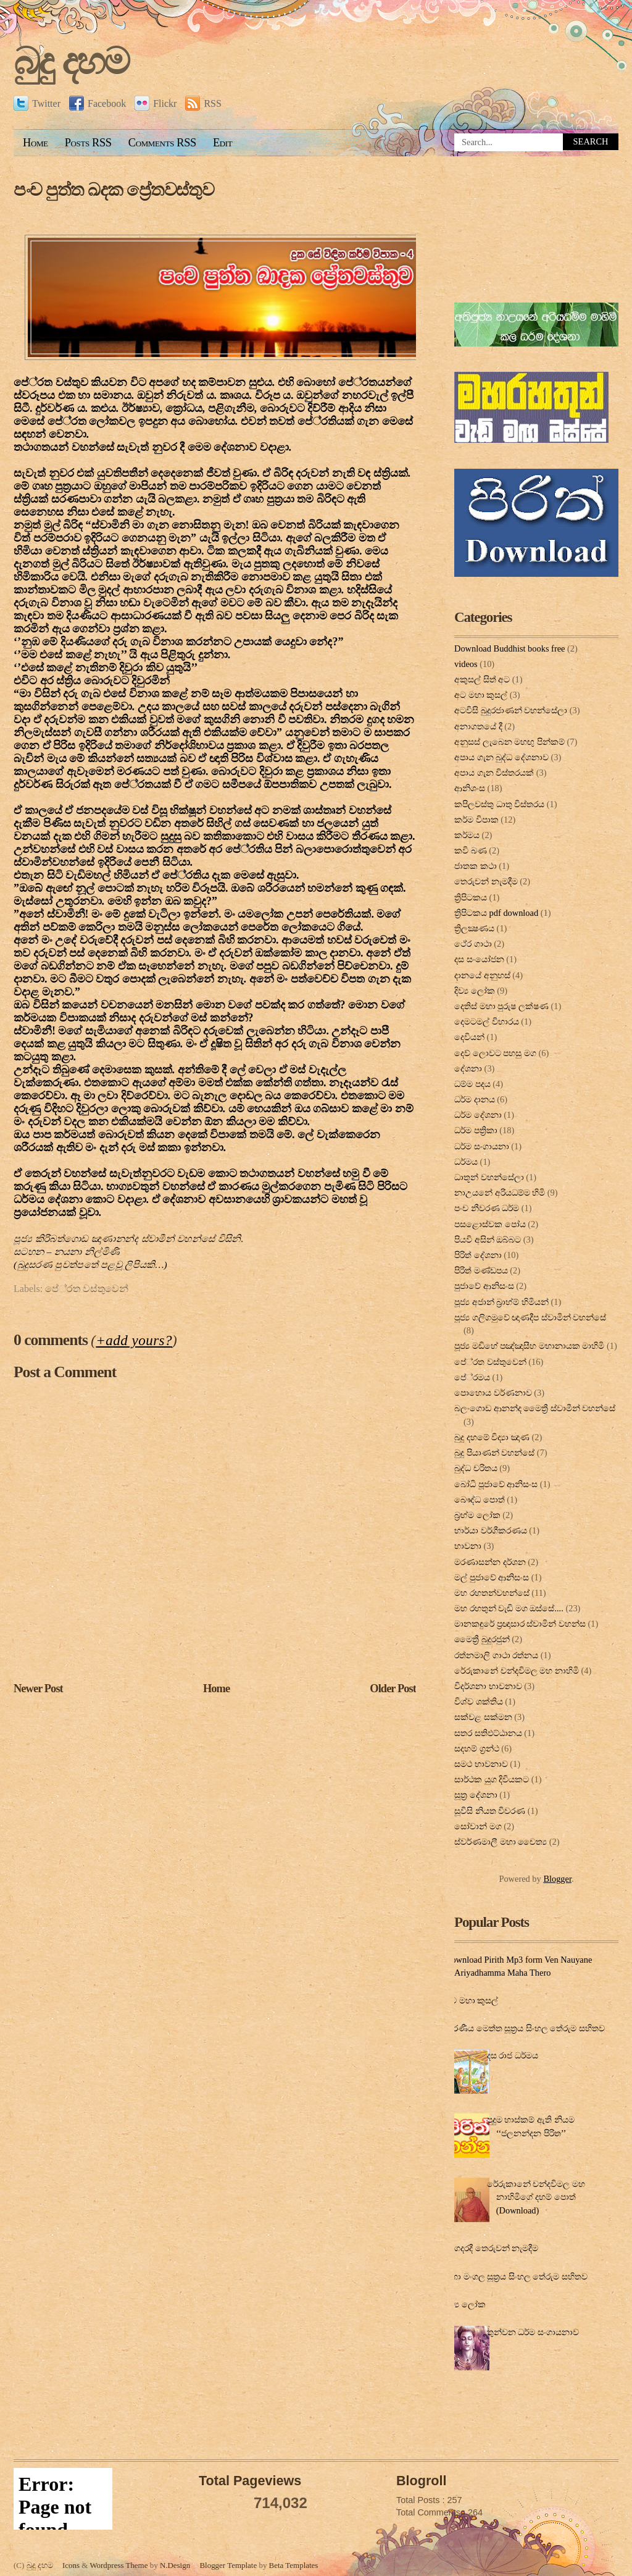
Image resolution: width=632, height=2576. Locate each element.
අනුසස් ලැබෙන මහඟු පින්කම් (509, 742)
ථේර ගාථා (473, 944)
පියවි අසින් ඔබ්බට (487, 1239)
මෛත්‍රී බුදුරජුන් (482, 1639)
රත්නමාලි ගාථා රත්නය (496, 1655)
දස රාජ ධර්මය (512, 2055)
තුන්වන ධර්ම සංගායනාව (533, 2332)
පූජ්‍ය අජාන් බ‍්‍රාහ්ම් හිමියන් (501, 1302)
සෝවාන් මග (478, 1826)
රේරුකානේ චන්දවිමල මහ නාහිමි (516, 1671)
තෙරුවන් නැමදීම (486, 881)
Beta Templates (293, 2565)
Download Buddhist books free (509, 648)
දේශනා (468, 1068)
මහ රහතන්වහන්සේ (492, 1593)
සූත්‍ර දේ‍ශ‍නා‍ (475, 1795)
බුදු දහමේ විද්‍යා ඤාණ (492, 1437)
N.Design (175, 2565)
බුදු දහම (71, 61)
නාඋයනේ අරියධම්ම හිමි (499, 1193)
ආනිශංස (469, 788)
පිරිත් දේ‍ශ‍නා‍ (478, 1255)
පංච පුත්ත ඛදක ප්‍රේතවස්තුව (114, 189)
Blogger (557, 1879)
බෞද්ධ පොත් (479, 1499)
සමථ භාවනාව (481, 1764)
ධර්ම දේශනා (478, 1115)
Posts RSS (88, 142)
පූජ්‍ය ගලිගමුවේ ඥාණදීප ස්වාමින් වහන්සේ (530, 1317)
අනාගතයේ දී (478, 726)
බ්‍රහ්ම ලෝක (477, 1515)
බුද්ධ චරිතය (475, 1468)
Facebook (97, 103)
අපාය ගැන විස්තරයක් (494, 773)
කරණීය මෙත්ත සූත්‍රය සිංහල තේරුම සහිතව (525, 2028)
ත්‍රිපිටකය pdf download (496, 913)
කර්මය (467, 835)
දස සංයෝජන (479, 959)
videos (466, 664)
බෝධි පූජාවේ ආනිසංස (496, 1484)
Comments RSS (162, 142)
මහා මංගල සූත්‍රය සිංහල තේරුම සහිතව (516, 2276)
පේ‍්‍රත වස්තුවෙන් (86, 1288)
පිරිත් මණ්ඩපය (481, 1270)
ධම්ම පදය (472, 1084)
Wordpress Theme (118, 2565)
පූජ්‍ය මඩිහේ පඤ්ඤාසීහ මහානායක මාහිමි (529, 1346)
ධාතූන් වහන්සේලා (489, 1177)
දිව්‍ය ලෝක (474, 991)
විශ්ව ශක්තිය (478, 1701)
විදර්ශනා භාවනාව (488, 1686)
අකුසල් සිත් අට (482, 679)
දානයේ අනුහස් (482, 975)
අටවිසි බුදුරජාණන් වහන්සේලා (510, 710)
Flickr (156, 103)
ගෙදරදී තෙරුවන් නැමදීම (493, 2248)
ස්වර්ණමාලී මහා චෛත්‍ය (500, 1842)
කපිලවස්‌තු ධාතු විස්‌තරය (499, 804)
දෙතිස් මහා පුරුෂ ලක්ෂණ (501, 1006)
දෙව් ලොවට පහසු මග (495, 1053)
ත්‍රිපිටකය (470, 897)
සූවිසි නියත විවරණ (489, 1811)
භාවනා (467, 1546)
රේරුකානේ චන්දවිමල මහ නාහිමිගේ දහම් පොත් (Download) (536, 2197)
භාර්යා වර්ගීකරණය (490, 1530)
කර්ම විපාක (476, 819)
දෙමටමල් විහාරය (486, 1021)
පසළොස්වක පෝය (490, 1224)
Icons (71, 2565)
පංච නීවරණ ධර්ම (486, 1208)
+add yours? (134, 1340)
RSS (203, 103)
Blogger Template (228, 2565)
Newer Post (38, 1688)
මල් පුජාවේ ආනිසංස (491, 1577)
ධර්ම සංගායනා (481, 1146)
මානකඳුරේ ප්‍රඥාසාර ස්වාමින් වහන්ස (520, 1624)
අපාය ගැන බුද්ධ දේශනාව (501, 757)
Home (35, 142)
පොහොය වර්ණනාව (493, 1393)
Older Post (393, 1688)
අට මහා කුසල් (480, 695)
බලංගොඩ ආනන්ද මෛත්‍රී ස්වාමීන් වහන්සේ (534, 1408)
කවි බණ (470, 850)
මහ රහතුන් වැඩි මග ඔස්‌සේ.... (508, 1608)
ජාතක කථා (475, 866)
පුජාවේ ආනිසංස (484, 1286)
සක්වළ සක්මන (483, 1717)
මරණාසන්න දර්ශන (490, 1562)
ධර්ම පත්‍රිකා (475, 1130)
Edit (222, 142)
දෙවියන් (469, 1037)
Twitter (37, 103)
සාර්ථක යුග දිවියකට (491, 1779)
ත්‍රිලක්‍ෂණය (474, 928)
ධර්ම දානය (474, 1099)
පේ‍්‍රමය (472, 1377)
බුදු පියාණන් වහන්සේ (494, 1453)
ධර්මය (466, 1162)
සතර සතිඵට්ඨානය (488, 1733)
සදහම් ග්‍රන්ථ (476, 1748)
